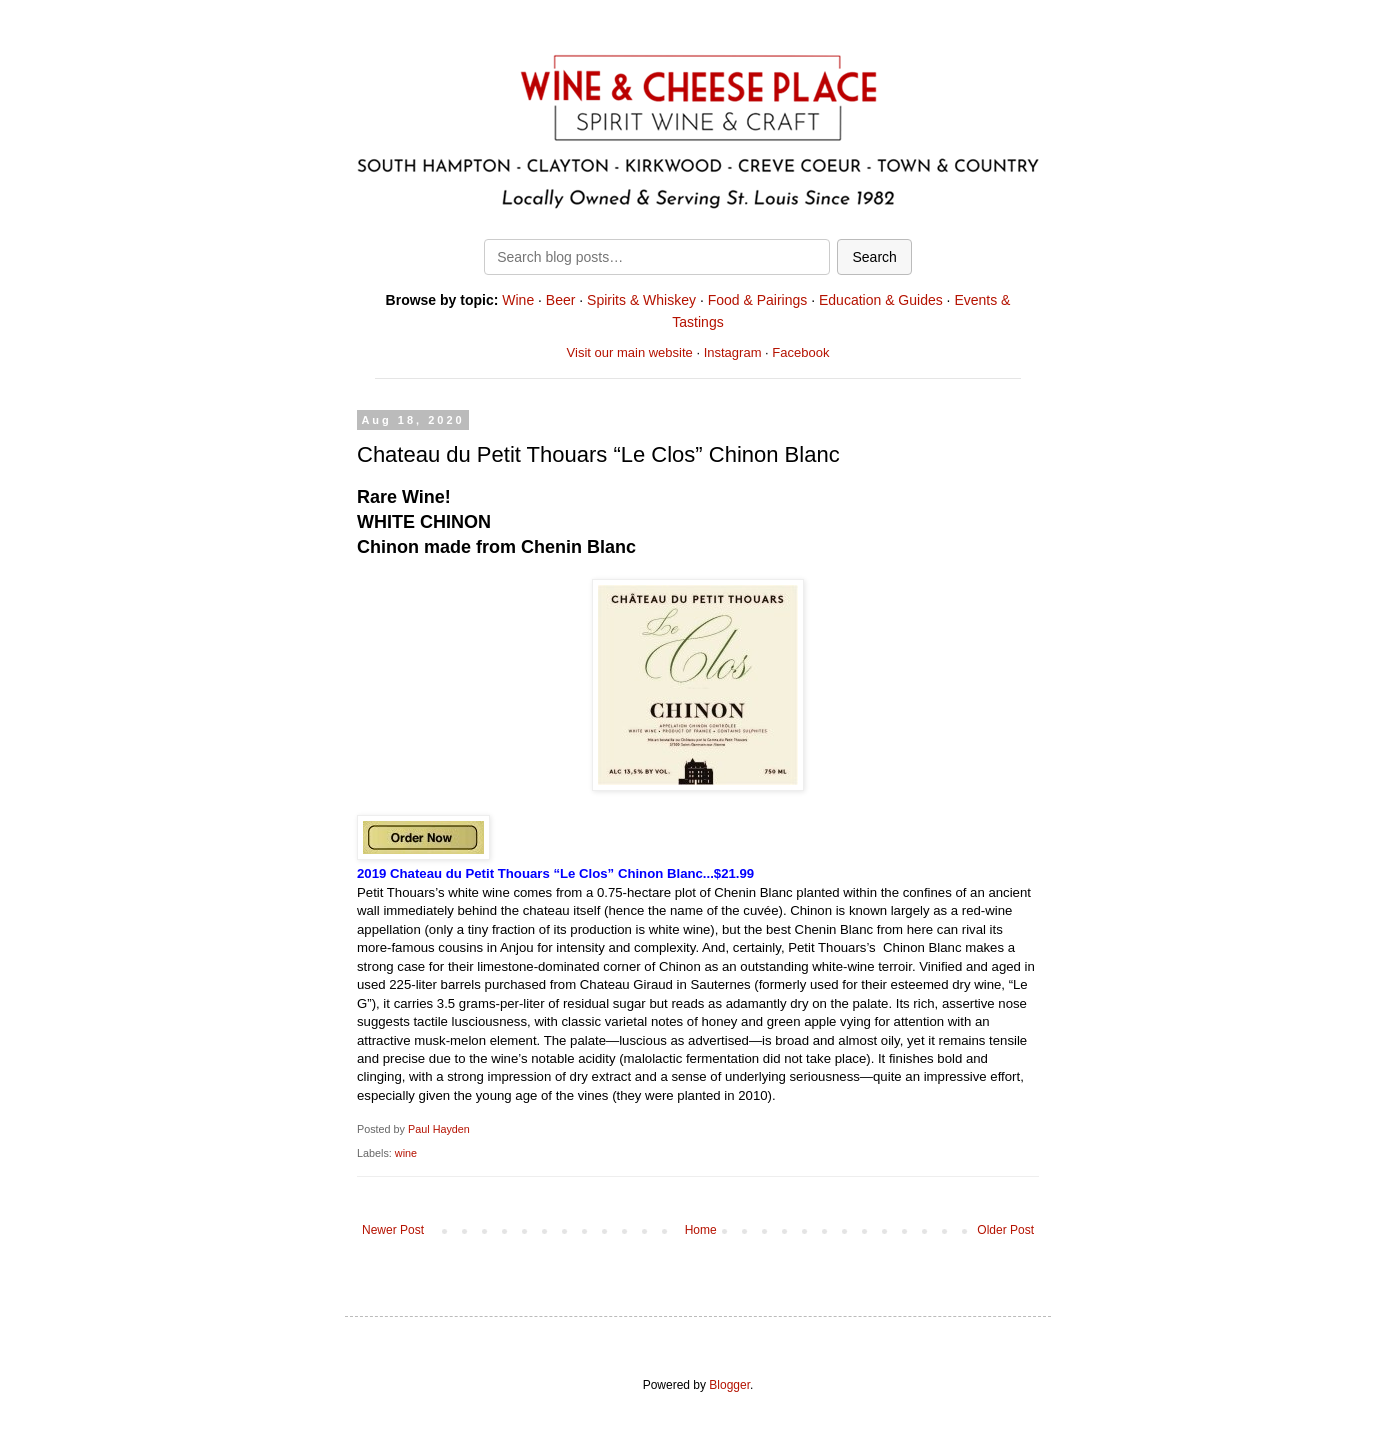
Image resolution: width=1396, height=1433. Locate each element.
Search (874, 257)
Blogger (729, 1385)
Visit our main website (630, 352)
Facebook (800, 352)
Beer (561, 300)
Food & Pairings (758, 300)
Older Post (1005, 1230)
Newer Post (393, 1230)
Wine (518, 300)
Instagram (733, 352)
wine (406, 1153)
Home (701, 1230)
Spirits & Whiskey (641, 300)
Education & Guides (881, 300)
